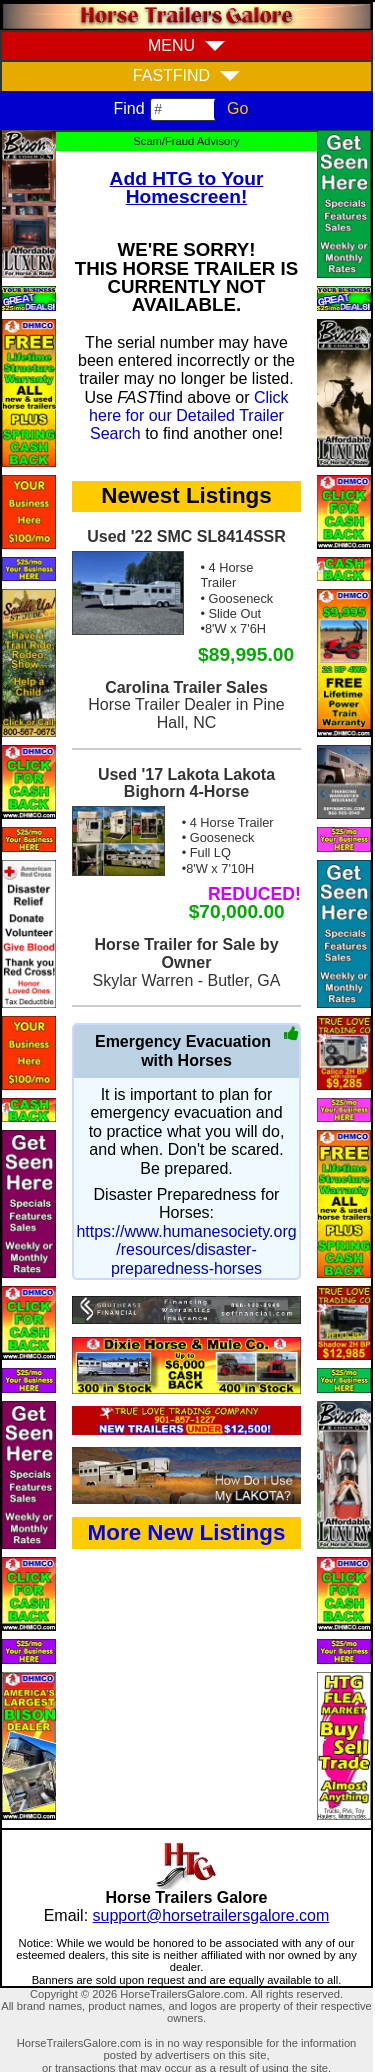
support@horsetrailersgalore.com (211, 1915)
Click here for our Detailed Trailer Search (189, 416)
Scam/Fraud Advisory (186, 141)
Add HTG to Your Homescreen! (187, 187)
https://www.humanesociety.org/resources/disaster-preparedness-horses (186, 1250)
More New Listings (187, 1532)
